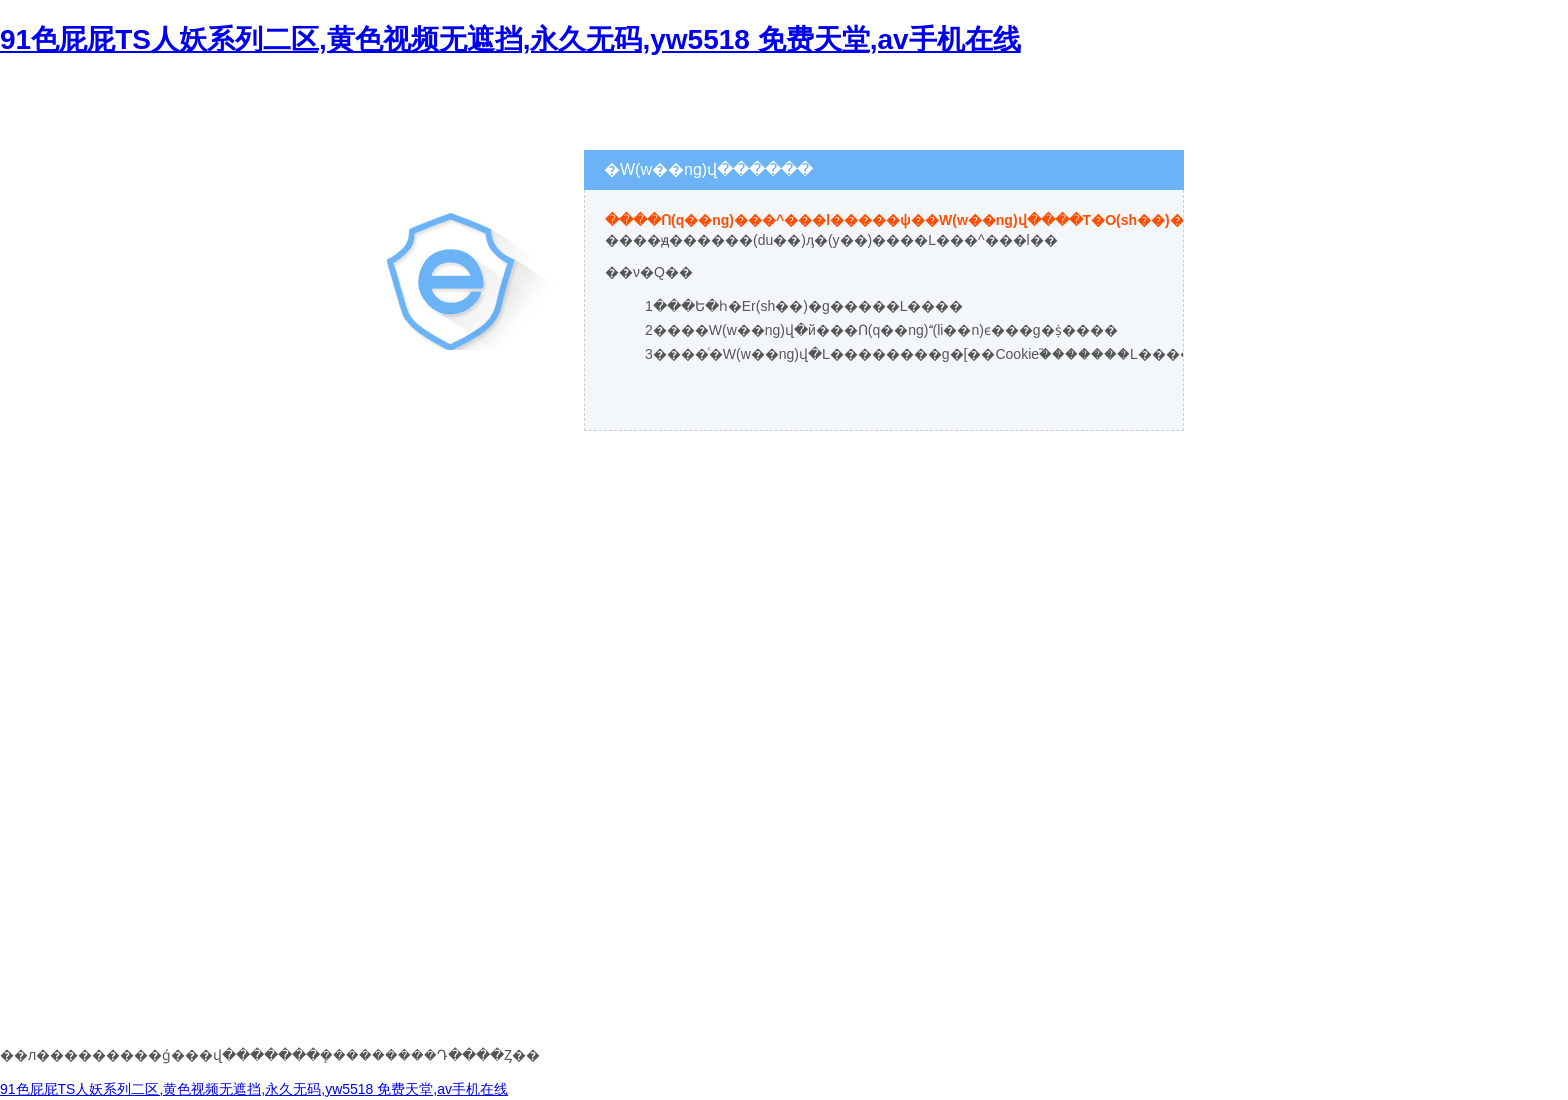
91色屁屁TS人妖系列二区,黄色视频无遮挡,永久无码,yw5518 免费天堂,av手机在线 (510, 39)
